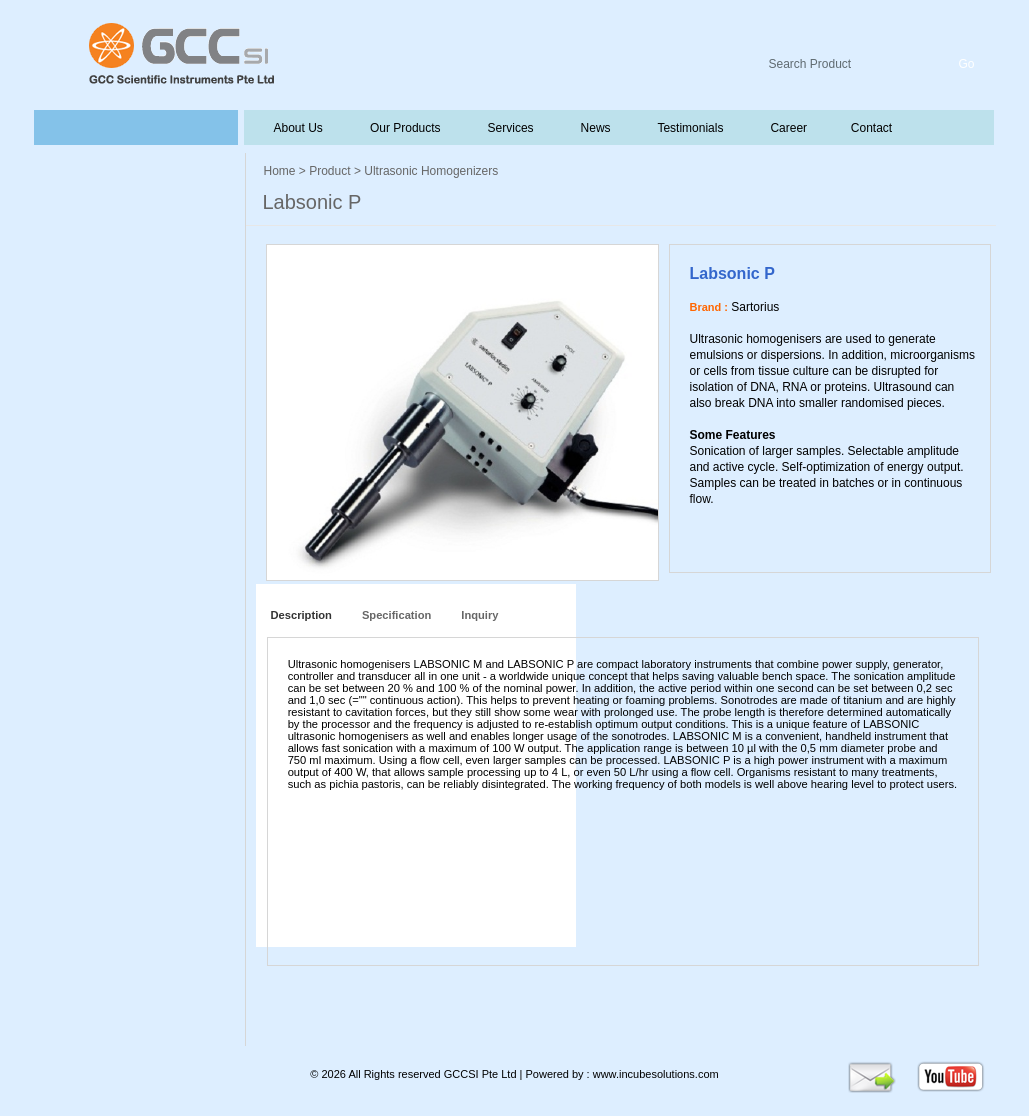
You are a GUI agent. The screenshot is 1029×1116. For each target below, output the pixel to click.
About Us (299, 128)
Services (509, 128)
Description (298, 615)
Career (787, 128)
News (594, 128)
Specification (396, 615)
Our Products (405, 128)
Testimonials (689, 128)
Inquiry (479, 615)
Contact (869, 128)
